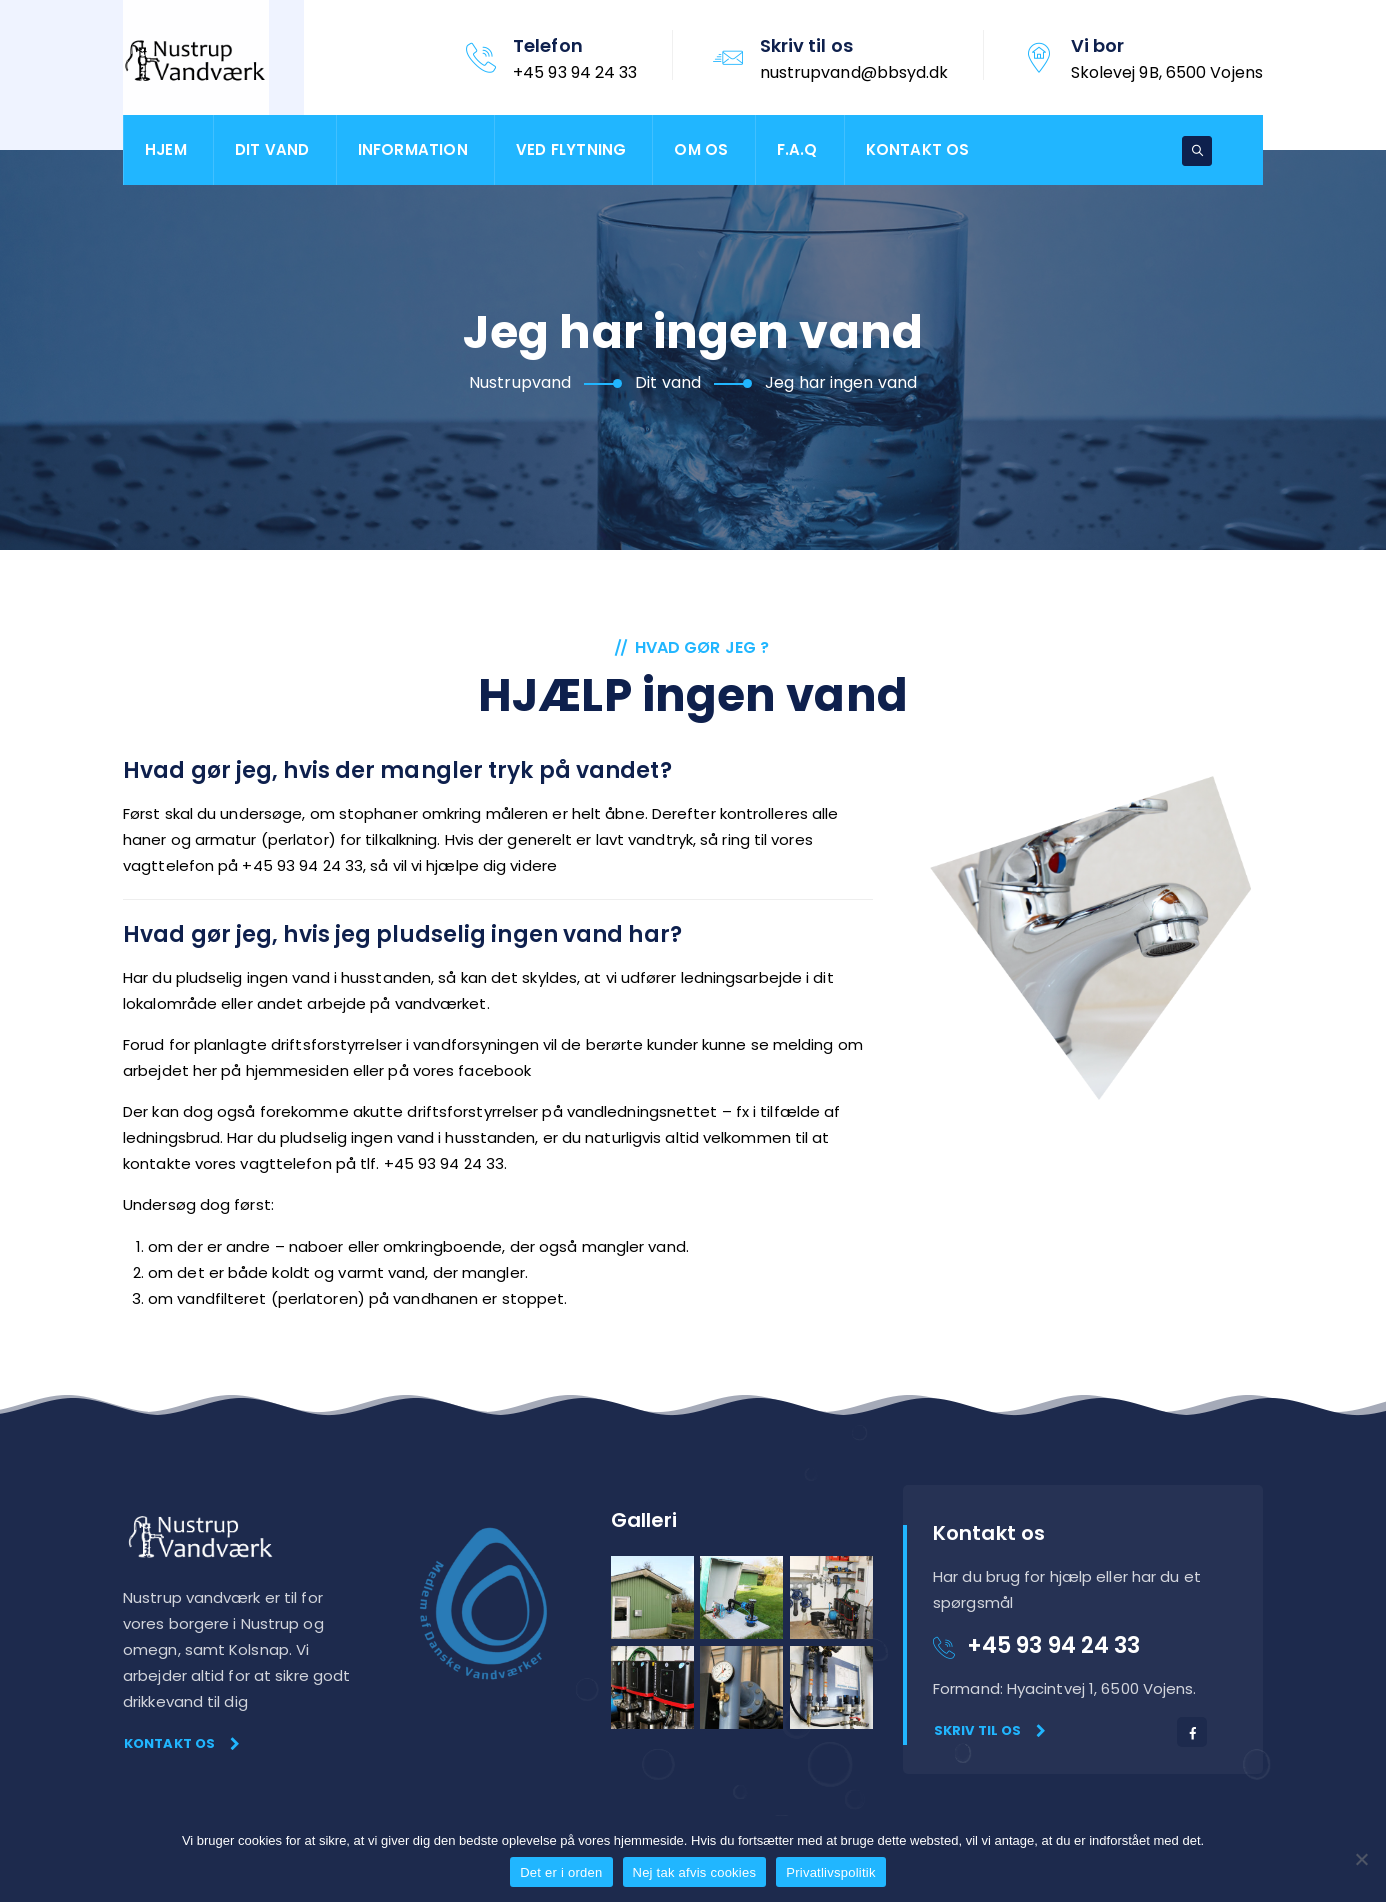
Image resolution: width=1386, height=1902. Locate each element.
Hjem (166, 149)
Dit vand (272, 149)
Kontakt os (918, 149)
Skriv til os (990, 1730)
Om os (701, 149)
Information (413, 149)
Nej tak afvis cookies (695, 1872)
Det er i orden (561, 1872)
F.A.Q (797, 149)
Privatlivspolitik (831, 1872)
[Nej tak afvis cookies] (1361, 1859)
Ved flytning (571, 149)
